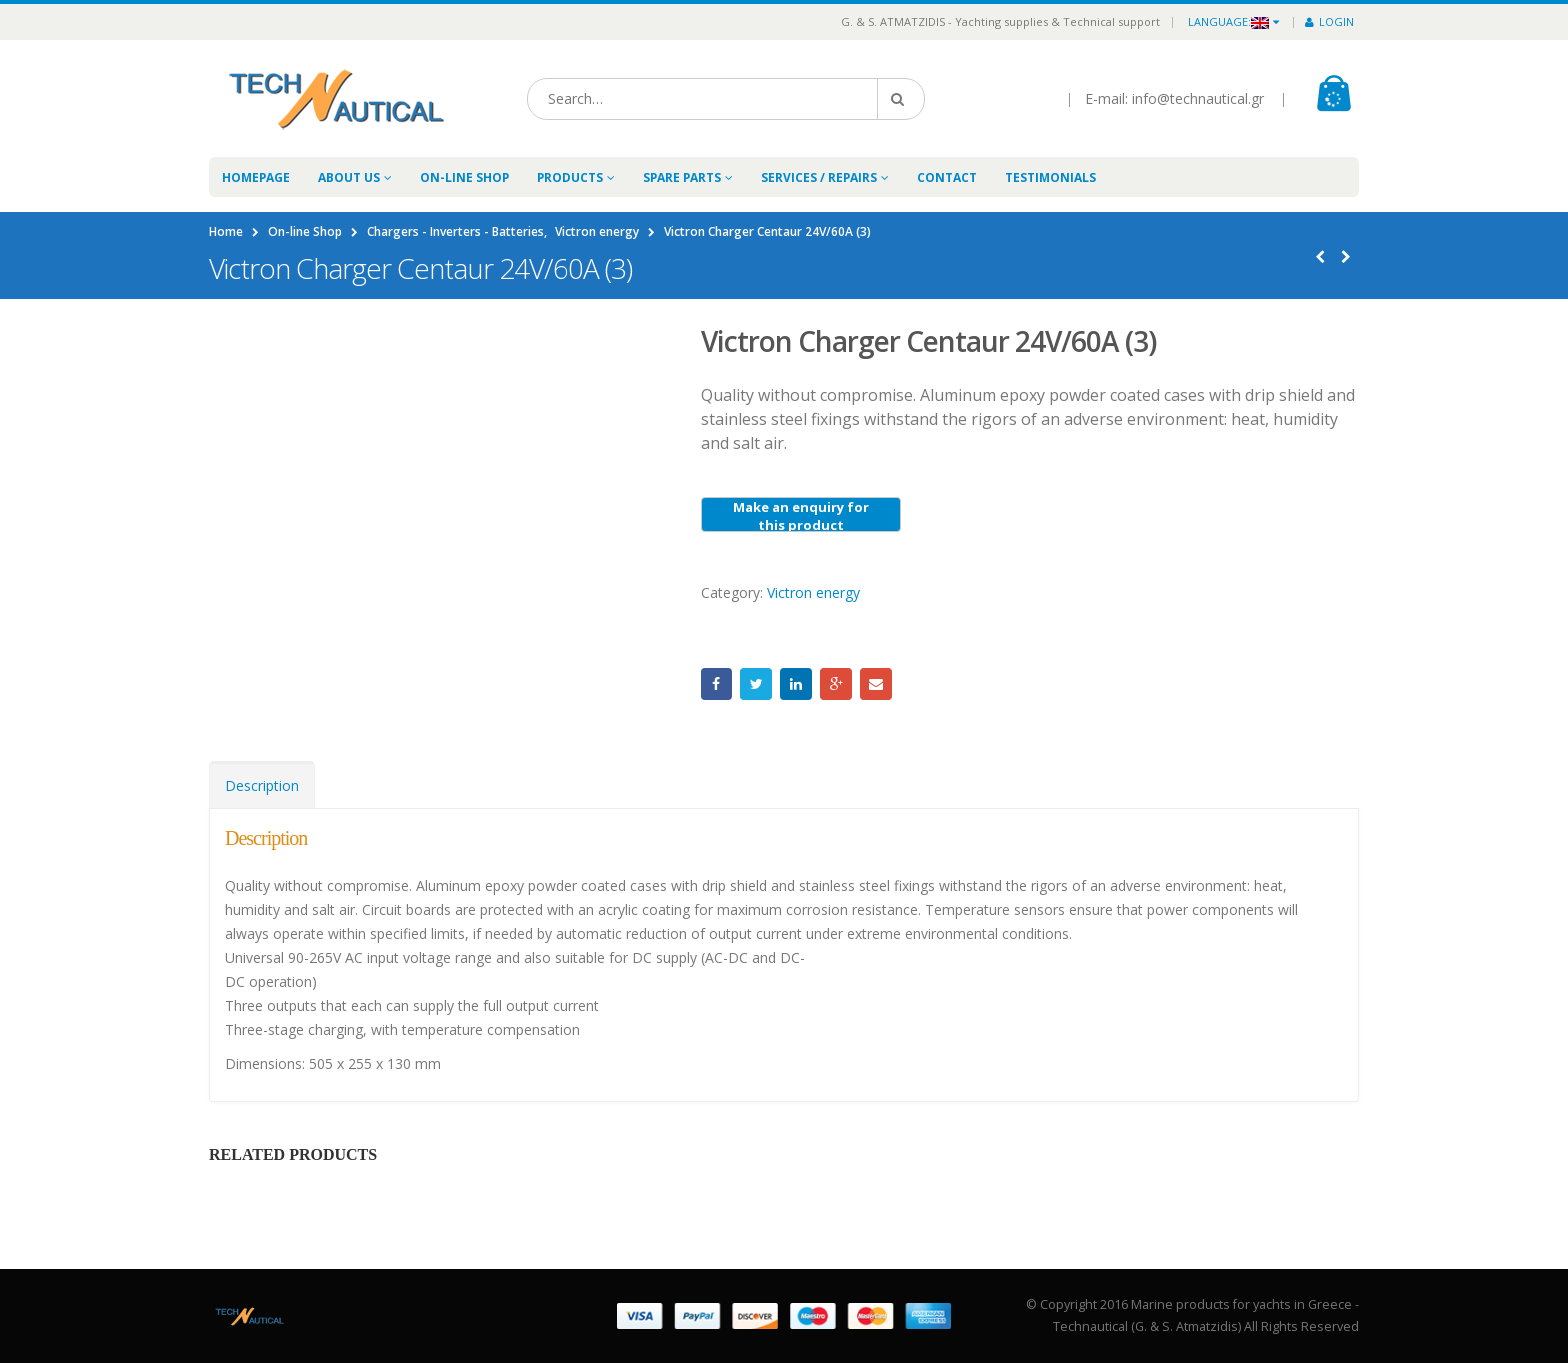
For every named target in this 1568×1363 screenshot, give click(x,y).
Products (570, 177)
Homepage (256, 177)
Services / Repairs (819, 177)
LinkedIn (796, 684)
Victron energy (813, 592)
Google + (836, 684)
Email (876, 684)
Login (1329, 21)
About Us (349, 177)
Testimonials (1050, 177)
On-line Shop (464, 177)
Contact (947, 177)
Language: (1228, 21)
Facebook (717, 684)
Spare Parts (682, 177)
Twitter (756, 684)
